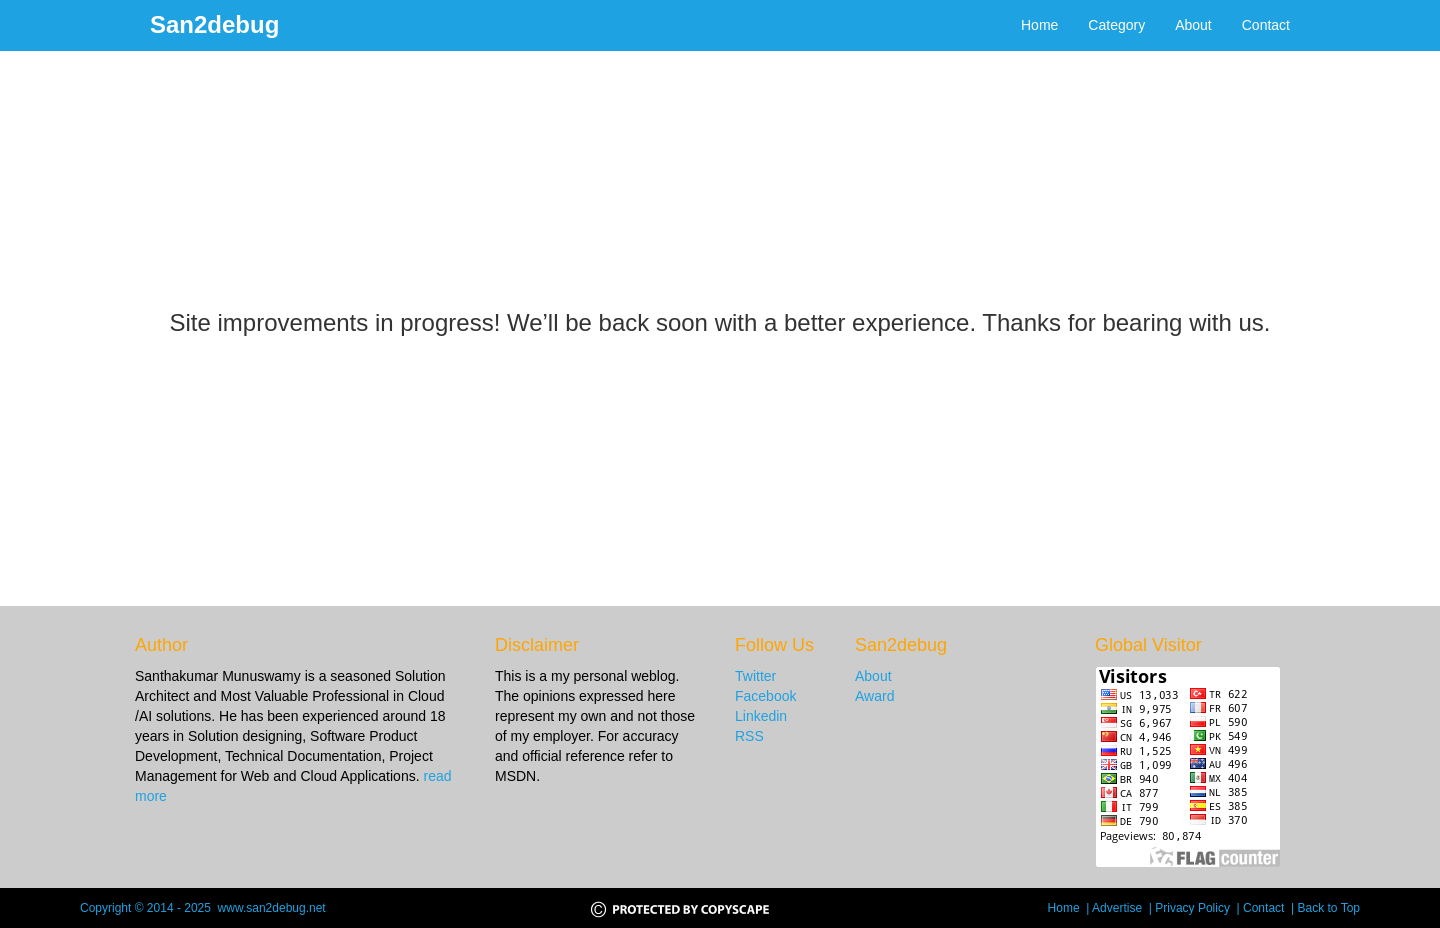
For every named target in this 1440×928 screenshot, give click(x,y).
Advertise (1120, 908)
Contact (1266, 25)
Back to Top (1329, 908)
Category (1116, 25)
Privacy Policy (1195, 908)
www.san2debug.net (272, 908)
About (1193, 25)
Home (1039, 25)
